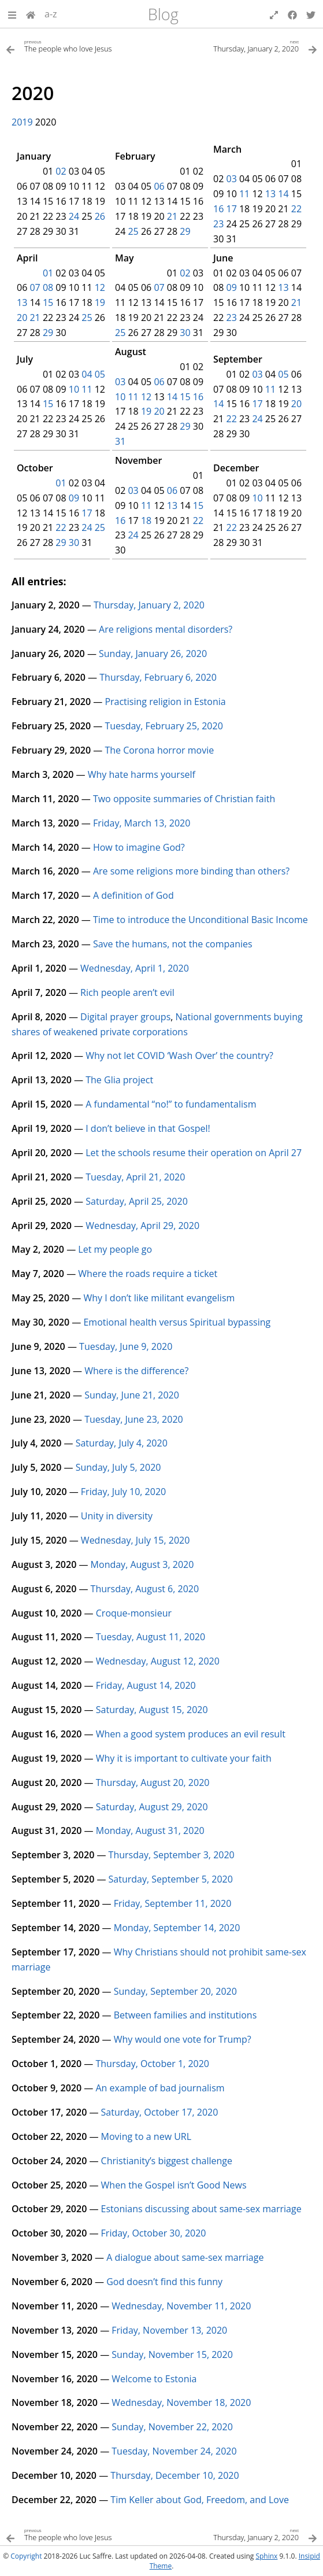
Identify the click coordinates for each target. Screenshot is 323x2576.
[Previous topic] (84, 45)
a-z (50, 14)
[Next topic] (240, 45)
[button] (12, 14)
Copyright (26, 2556)
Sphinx (266, 2556)
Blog (163, 14)
